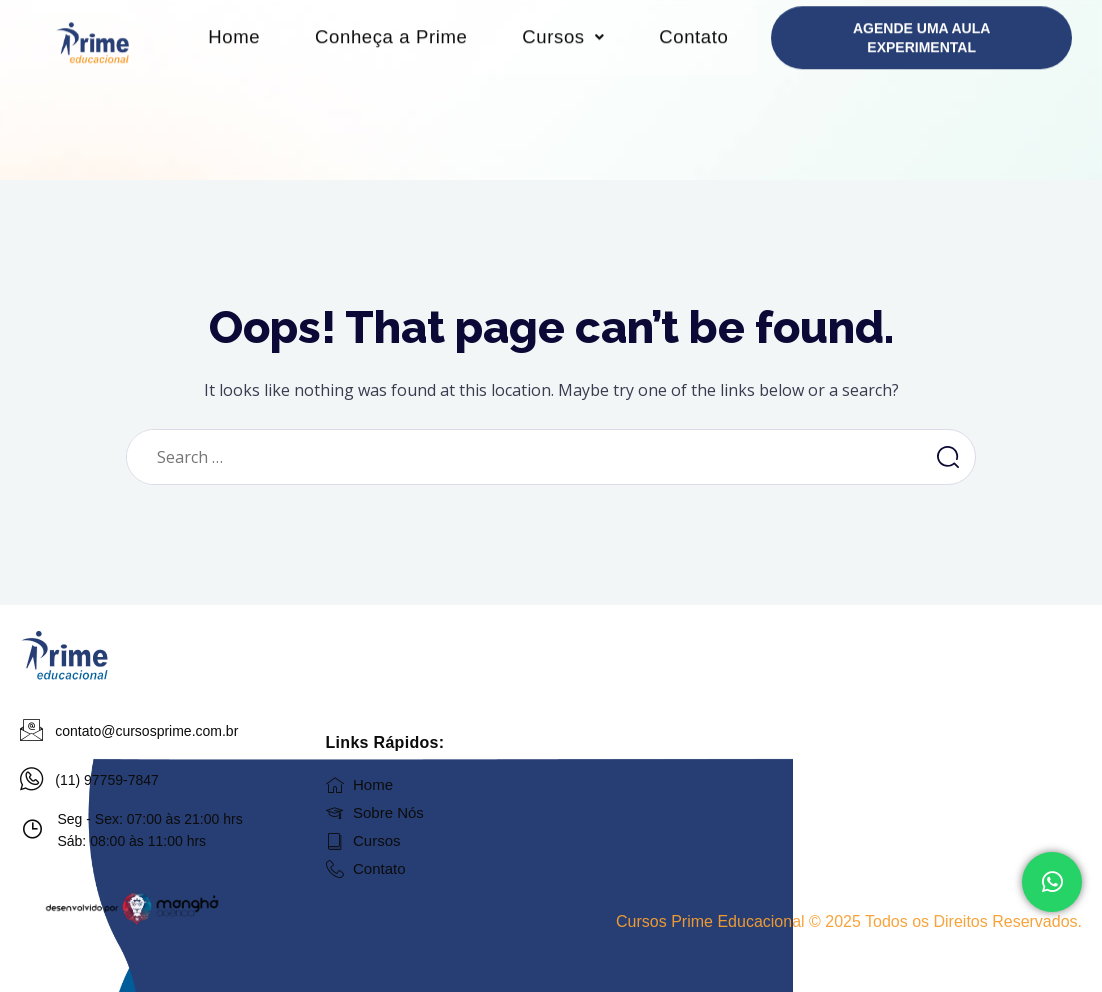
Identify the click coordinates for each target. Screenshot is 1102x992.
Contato (468, 147)
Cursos (638, 57)
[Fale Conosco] (1052, 882)
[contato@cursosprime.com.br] (32, 731)
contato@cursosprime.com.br (147, 731)
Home (283, 57)
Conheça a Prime (453, 57)
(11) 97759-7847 (108, 780)
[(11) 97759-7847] (32, 780)
